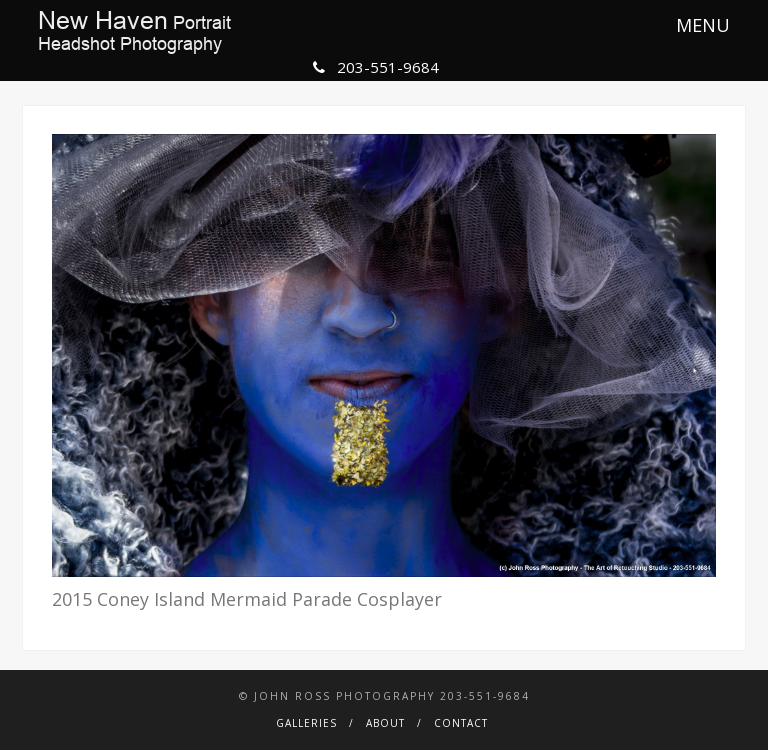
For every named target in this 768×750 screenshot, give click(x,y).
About (385, 723)
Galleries (306, 723)
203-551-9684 (376, 67)
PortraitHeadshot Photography (134, 32)
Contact (461, 723)
